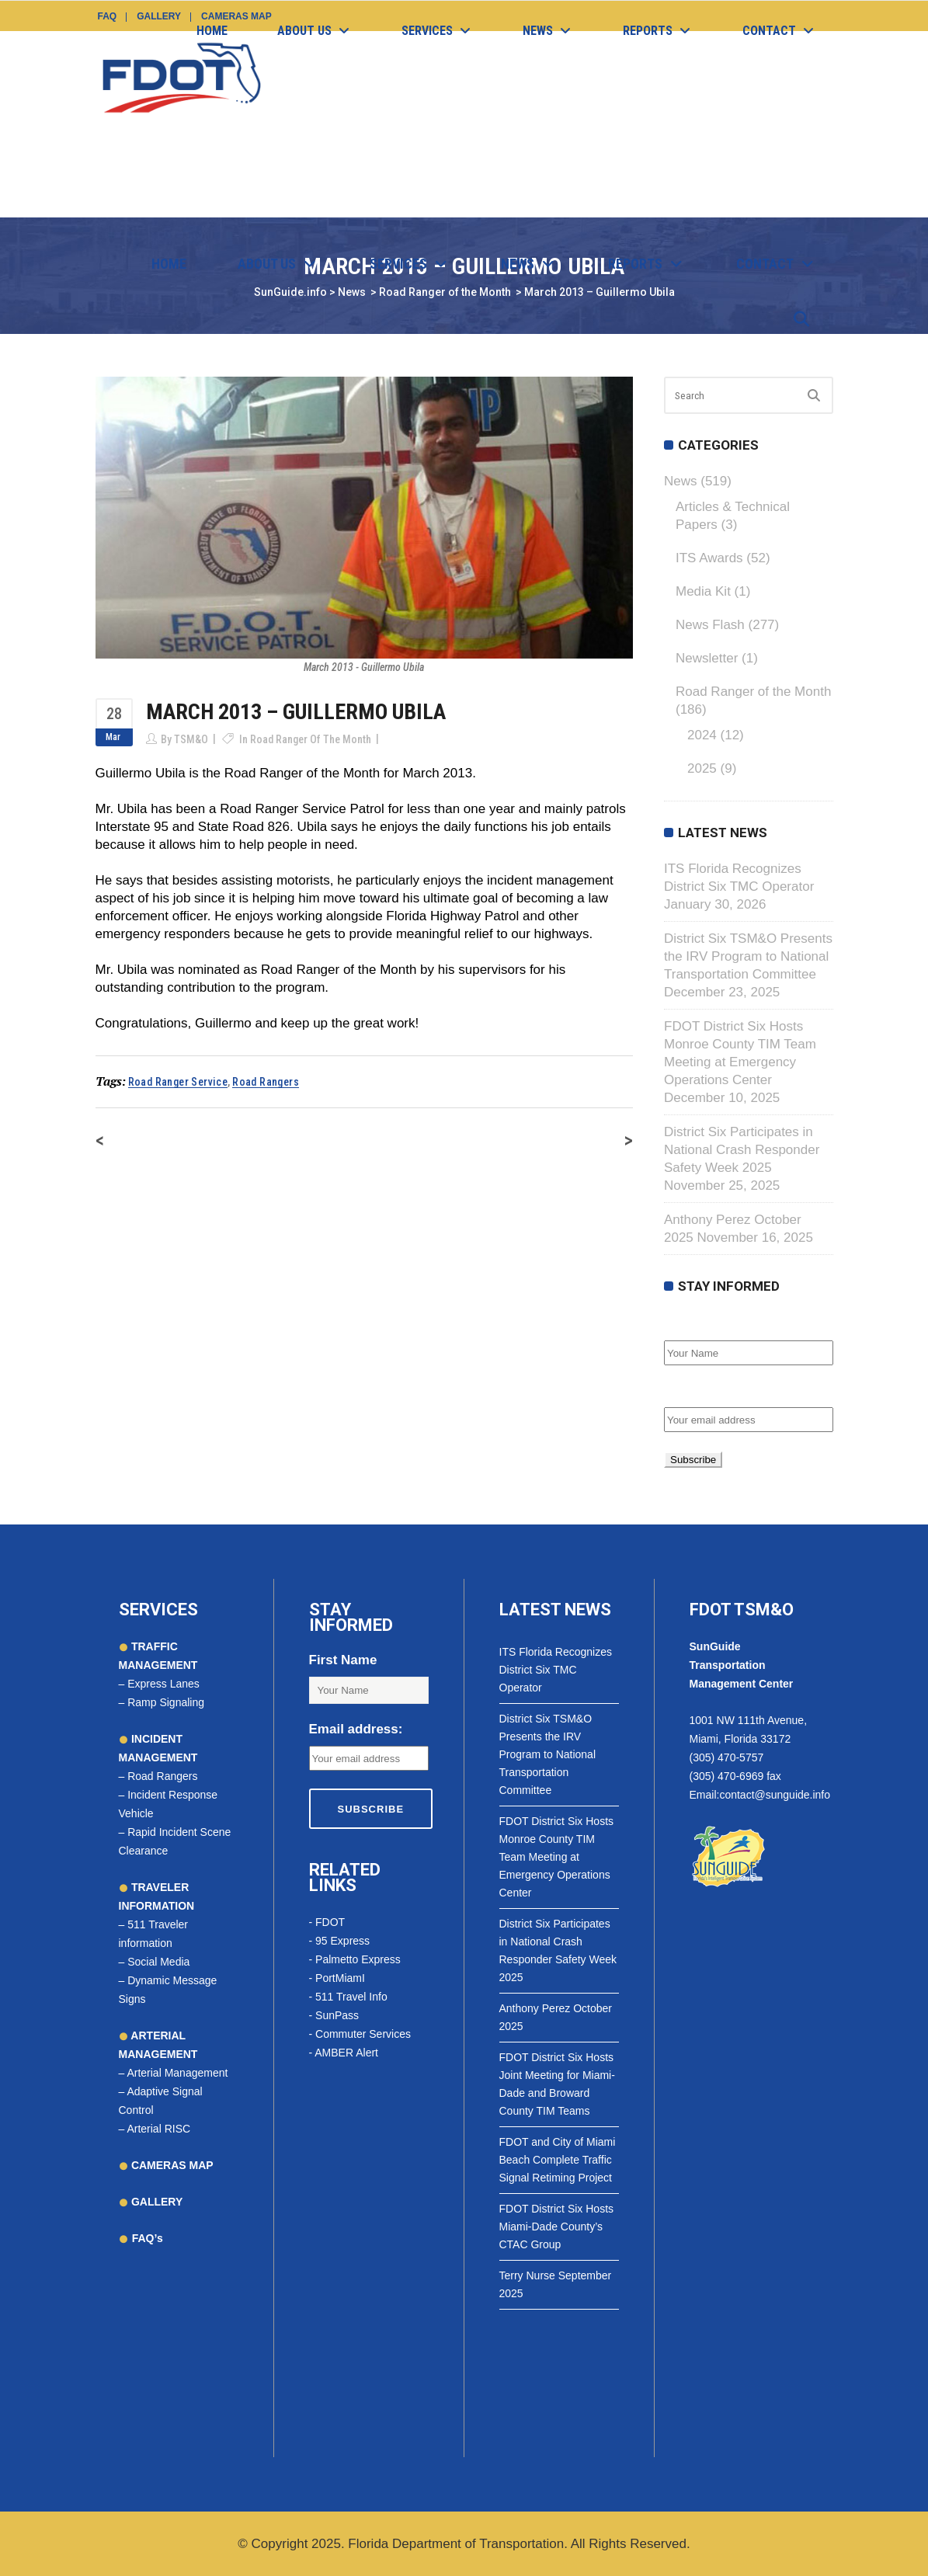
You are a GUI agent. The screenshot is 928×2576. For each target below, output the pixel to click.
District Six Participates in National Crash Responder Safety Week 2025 (741, 1150)
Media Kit (703, 591)
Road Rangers (162, 1776)
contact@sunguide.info (774, 1795)
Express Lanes (163, 1683)
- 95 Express (339, 1941)
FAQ (107, 16)
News (680, 481)
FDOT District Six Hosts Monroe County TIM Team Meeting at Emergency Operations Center (556, 1857)
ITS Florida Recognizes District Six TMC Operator (556, 1670)
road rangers (265, 1082)
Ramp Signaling (165, 1702)
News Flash (710, 624)
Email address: (711, 1390)
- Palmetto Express (355, 1959)
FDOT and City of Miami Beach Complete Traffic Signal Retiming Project (557, 2160)
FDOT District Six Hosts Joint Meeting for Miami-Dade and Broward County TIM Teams (557, 2084)
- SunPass (334, 2015)
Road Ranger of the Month (310, 739)
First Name (698, 1323)
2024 (702, 735)
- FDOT (327, 1922)
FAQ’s (147, 2238)
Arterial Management (177, 2073)
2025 (702, 768)
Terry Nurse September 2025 (555, 2284)
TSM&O (191, 739)
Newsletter (707, 658)
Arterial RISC (158, 2128)
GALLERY (155, 2201)
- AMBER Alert (343, 2052)
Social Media (158, 1961)
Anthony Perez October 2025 (556, 2017)
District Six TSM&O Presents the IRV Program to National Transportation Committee (748, 956)
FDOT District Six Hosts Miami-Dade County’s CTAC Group (556, 2226)
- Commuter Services (360, 2034)
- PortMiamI (337, 1978)
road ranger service (178, 1082)
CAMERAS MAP (171, 2165)
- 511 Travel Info (348, 1996)
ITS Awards (709, 558)
